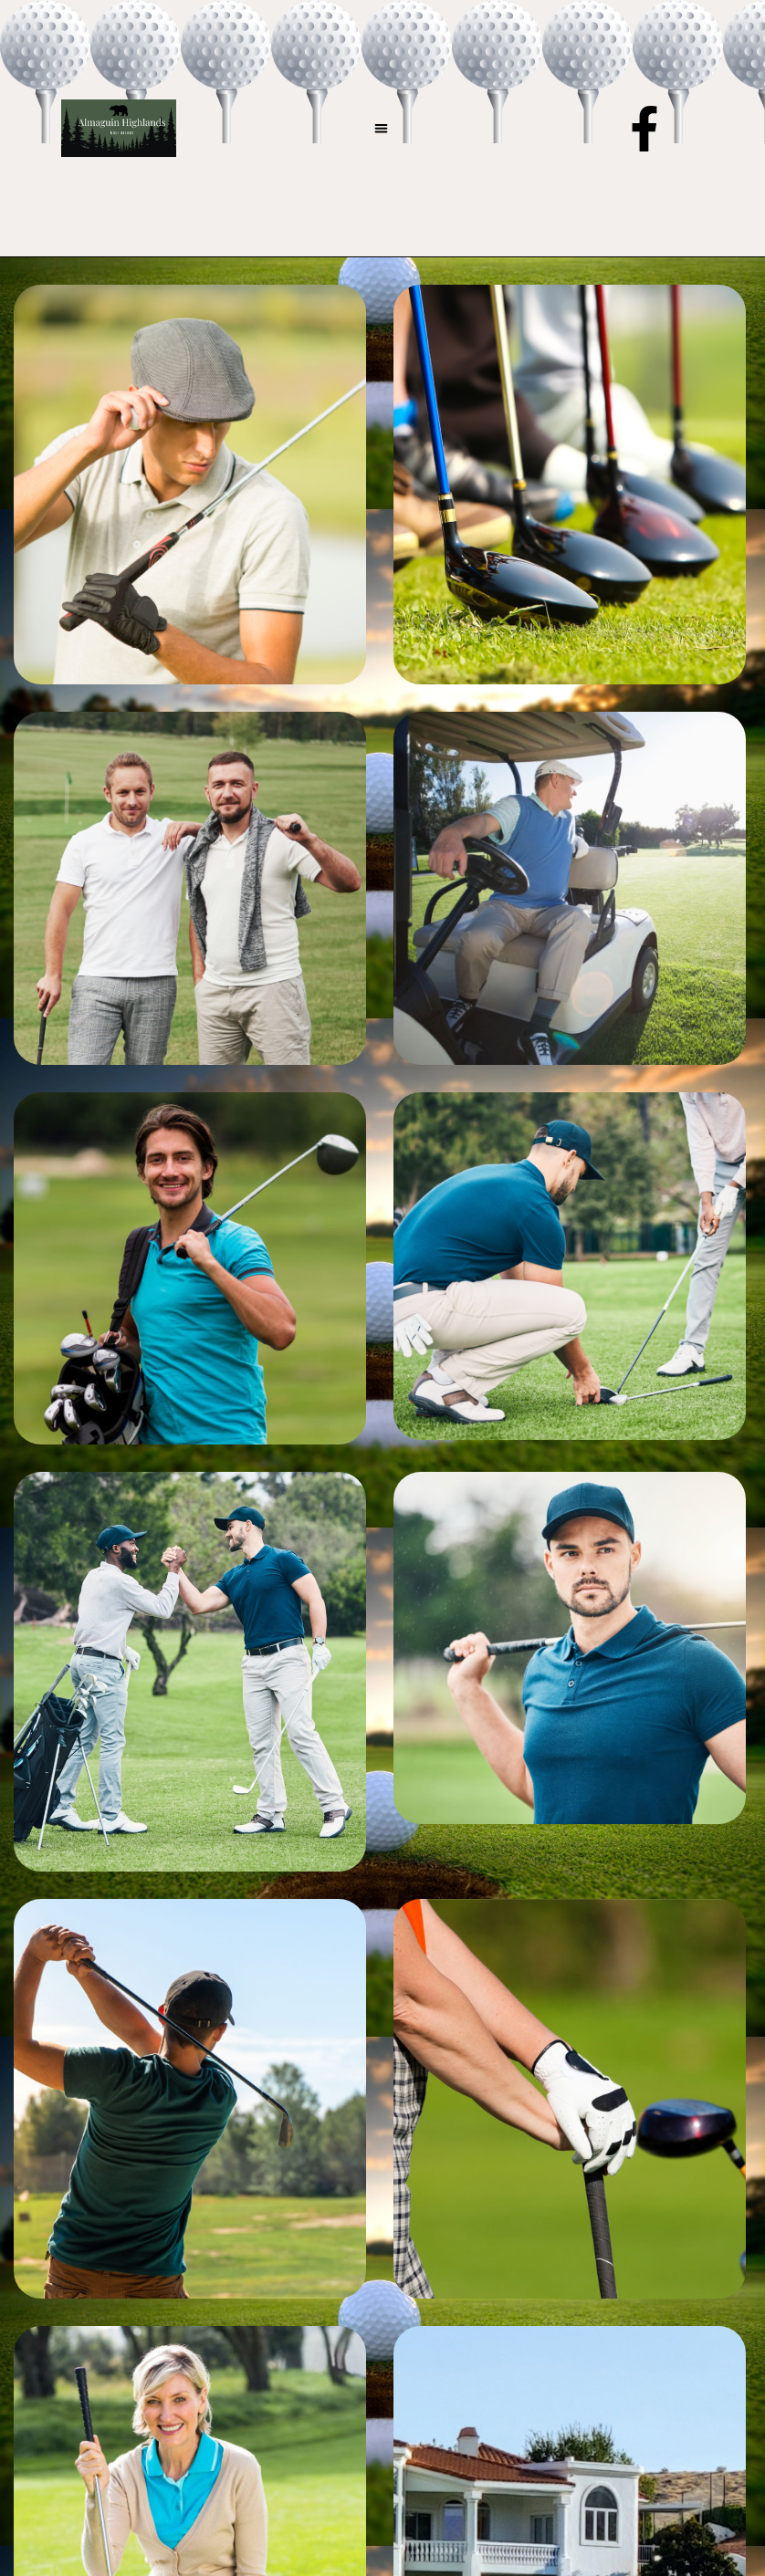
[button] (381, 128)
